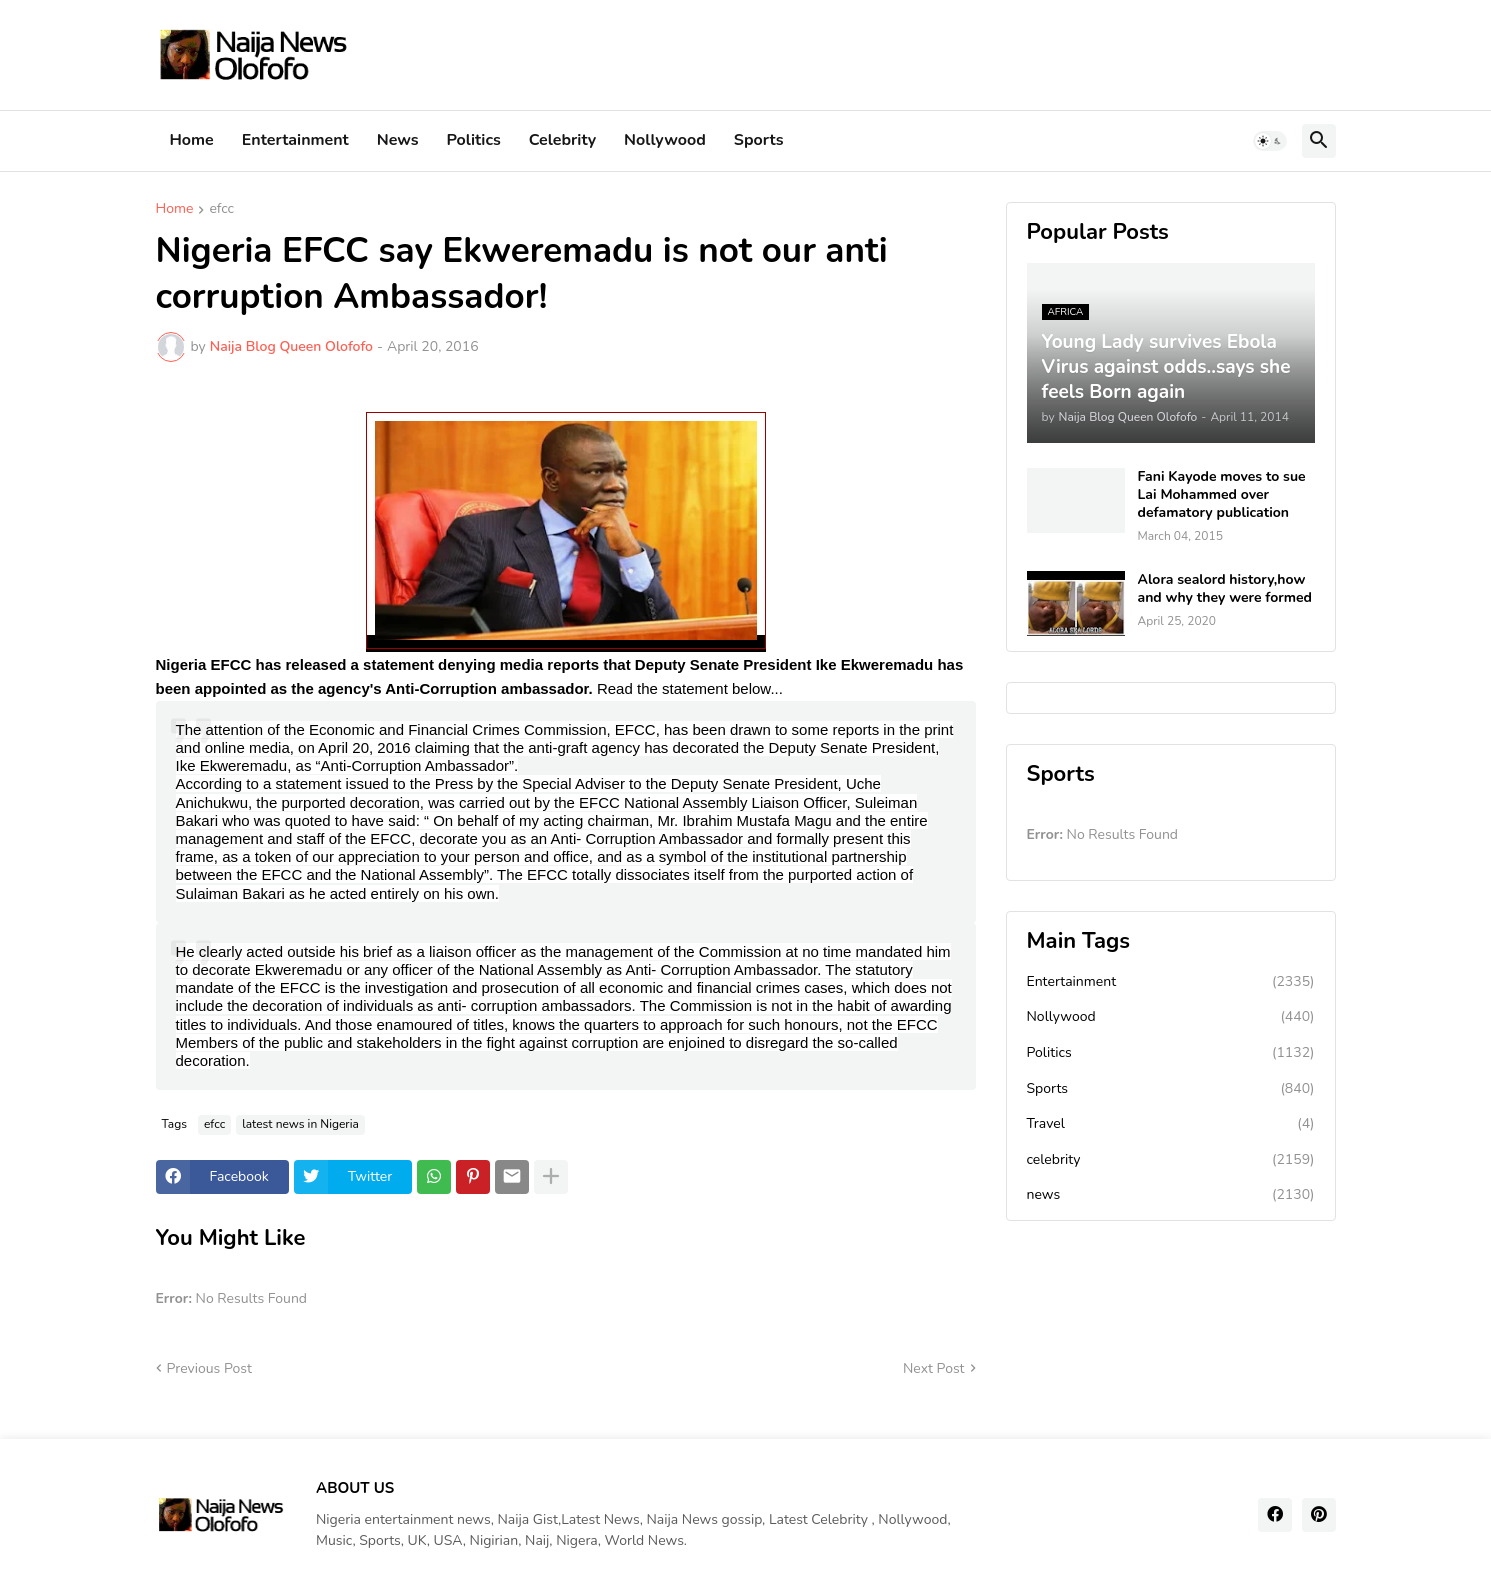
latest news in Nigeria (300, 1124)
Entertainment (295, 140)
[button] (1270, 141)
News (398, 140)
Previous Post (209, 1368)
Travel (1171, 1124)
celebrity (1171, 1160)
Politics (474, 140)
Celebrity (562, 140)
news (1171, 1195)
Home (192, 140)
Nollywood (665, 140)
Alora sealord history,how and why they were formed (1225, 589)
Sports (759, 140)
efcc (221, 210)
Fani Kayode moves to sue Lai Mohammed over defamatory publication (1222, 495)
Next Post (934, 1368)
